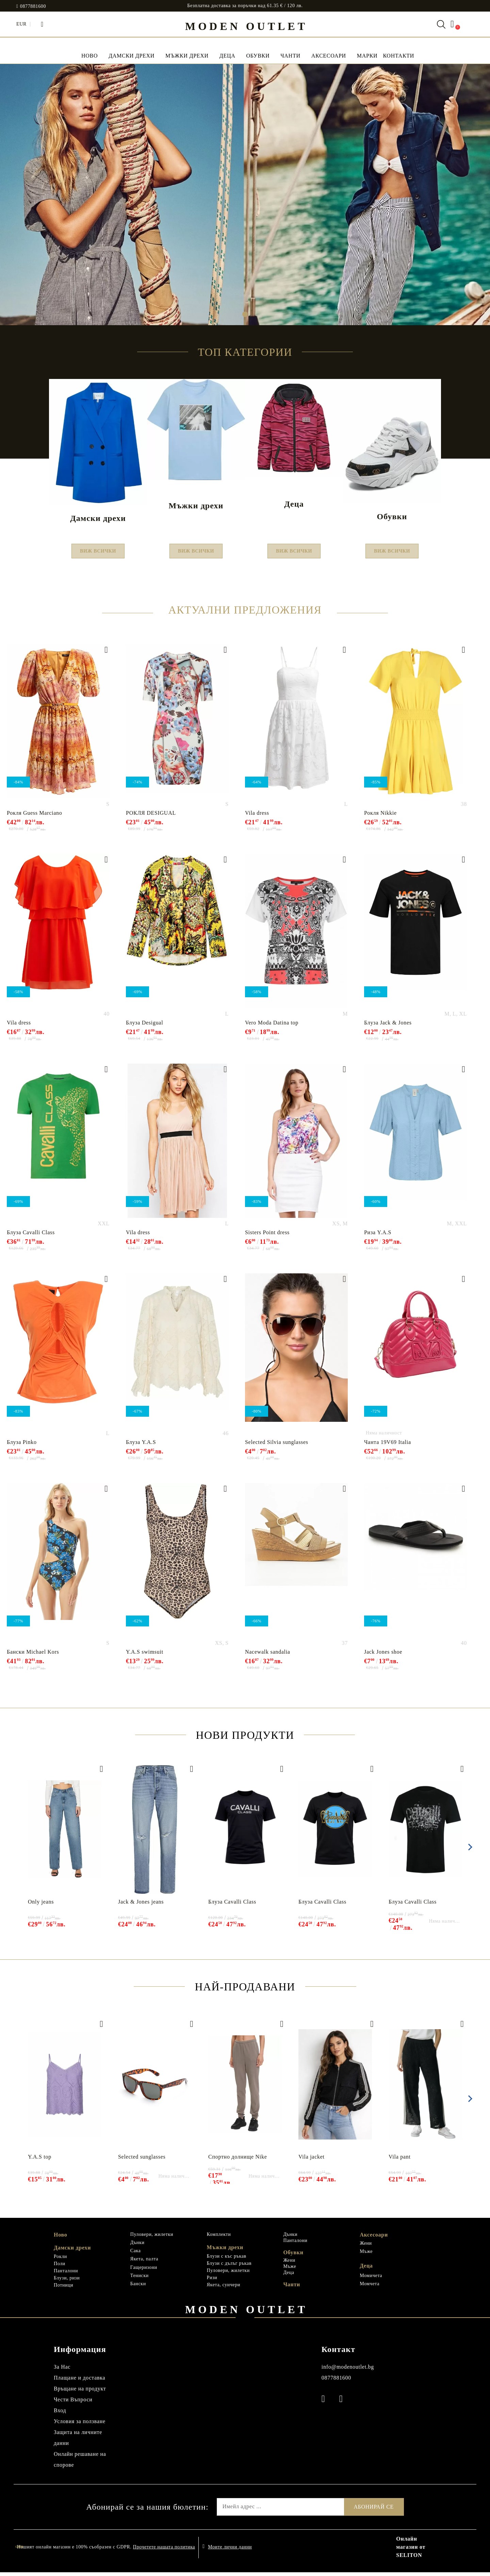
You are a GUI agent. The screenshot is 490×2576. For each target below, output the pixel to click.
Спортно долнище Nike (237, 2160)
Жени (289, 2264)
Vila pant (400, 2160)
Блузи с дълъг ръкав (229, 2267)
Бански (138, 2287)
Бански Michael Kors (33, 1655)
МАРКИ (367, 56)
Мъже (289, 2270)
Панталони (66, 2274)
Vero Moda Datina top (271, 1026)
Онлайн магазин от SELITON (410, 2551)
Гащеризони (143, 2271)
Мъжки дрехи (187, 56)
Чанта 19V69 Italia (387, 1446)
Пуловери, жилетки (151, 2238)
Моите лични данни (230, 2550)
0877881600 (33, 6)
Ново (60, 2238)
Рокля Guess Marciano (34, 817)
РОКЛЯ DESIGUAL (151, 817)
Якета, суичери (224, 2288)
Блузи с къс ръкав (226, 2259)
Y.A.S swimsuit (144, 1655)
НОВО (89, 56)
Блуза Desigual (144, 1026)
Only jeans (41, 1905)
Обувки (258, 56)
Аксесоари (328, 56)
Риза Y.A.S (377, 1236)
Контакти (398, 56)
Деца (227, 56)
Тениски (139, 2279)
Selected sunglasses (141, 2160)
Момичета (371, 2279)
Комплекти (219, 2238)
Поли (59, 2267)
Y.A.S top (39, 2160)
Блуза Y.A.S (141, 1446)
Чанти (290, 56)
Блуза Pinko (22, 1446)
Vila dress (257, 817)
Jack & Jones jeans (141, 1905)
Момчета (369, 2287)
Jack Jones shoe (383, 1655)
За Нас (62, 2370)
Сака (135, 2254)
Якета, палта (144, 2262)
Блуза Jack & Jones (388, 1026)
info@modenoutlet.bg (348, 2370)
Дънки (137, 2246)
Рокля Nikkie (380, 817)
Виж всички (98, 553)
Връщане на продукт (80, 2392)
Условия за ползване (79, 2425)
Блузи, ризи (67, 2281)
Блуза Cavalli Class (31, 1236)
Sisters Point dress (267, 1236)
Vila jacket (311, 2160)
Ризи (212, 2281)
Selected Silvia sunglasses (276, 1446)
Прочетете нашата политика (164, 2551)
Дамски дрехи (131, 56)
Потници (63, 2288)
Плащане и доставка (79, 2381)
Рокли (60, 2260)
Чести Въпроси (73, 2403)
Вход (60, 2414)
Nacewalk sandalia (267, 1655)
